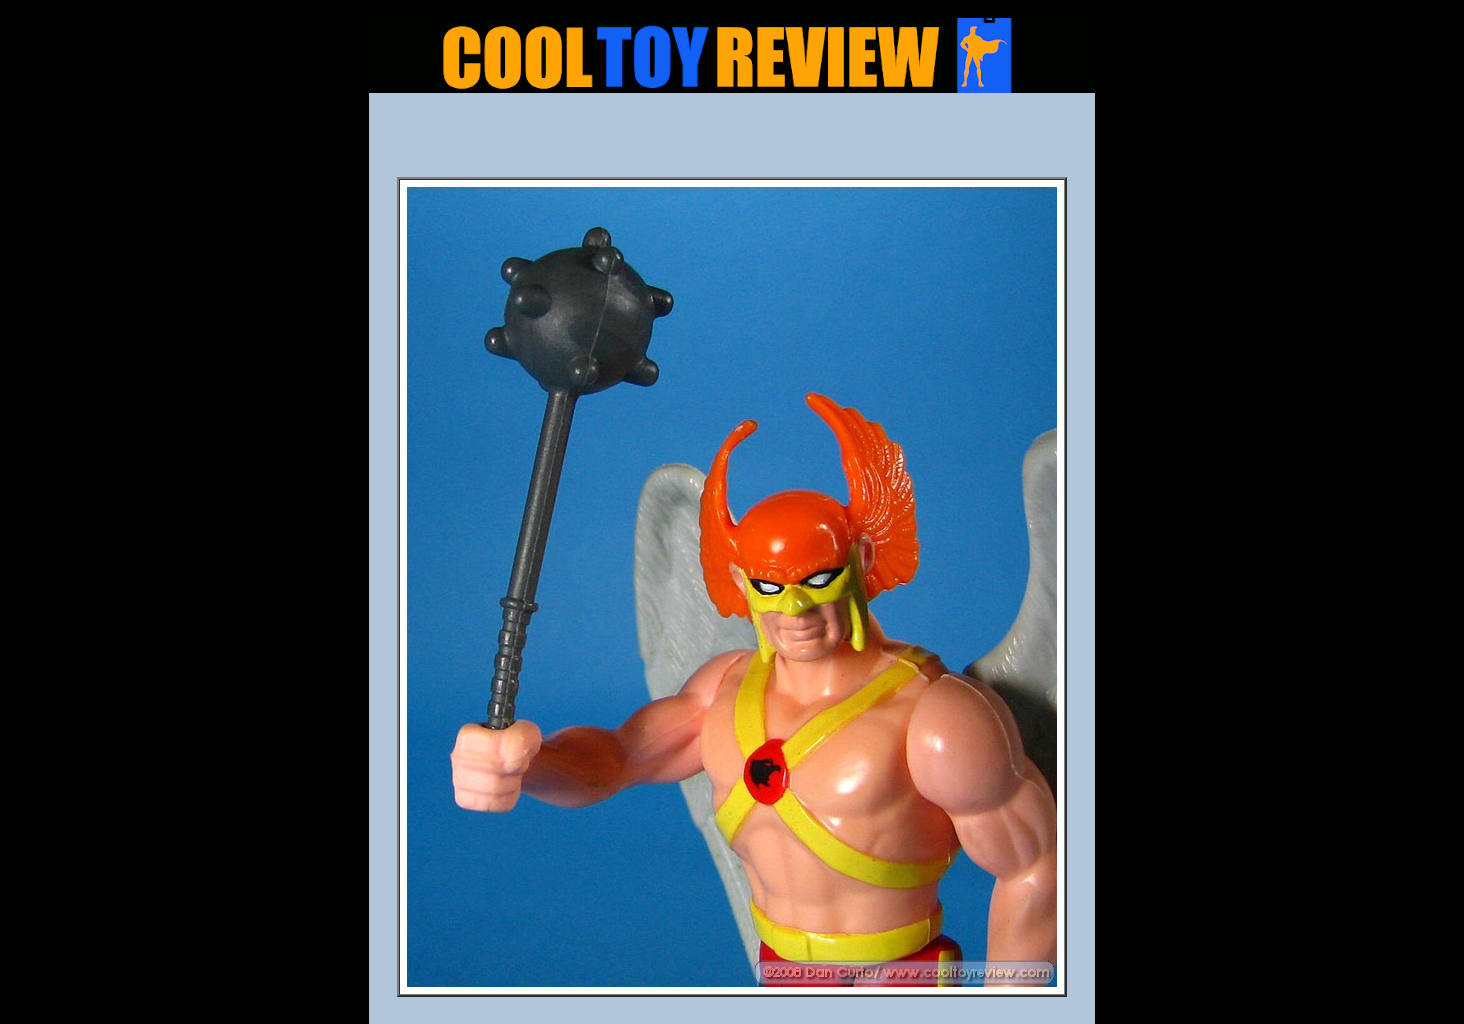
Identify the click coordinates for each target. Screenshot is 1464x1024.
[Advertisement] (732, 141)
